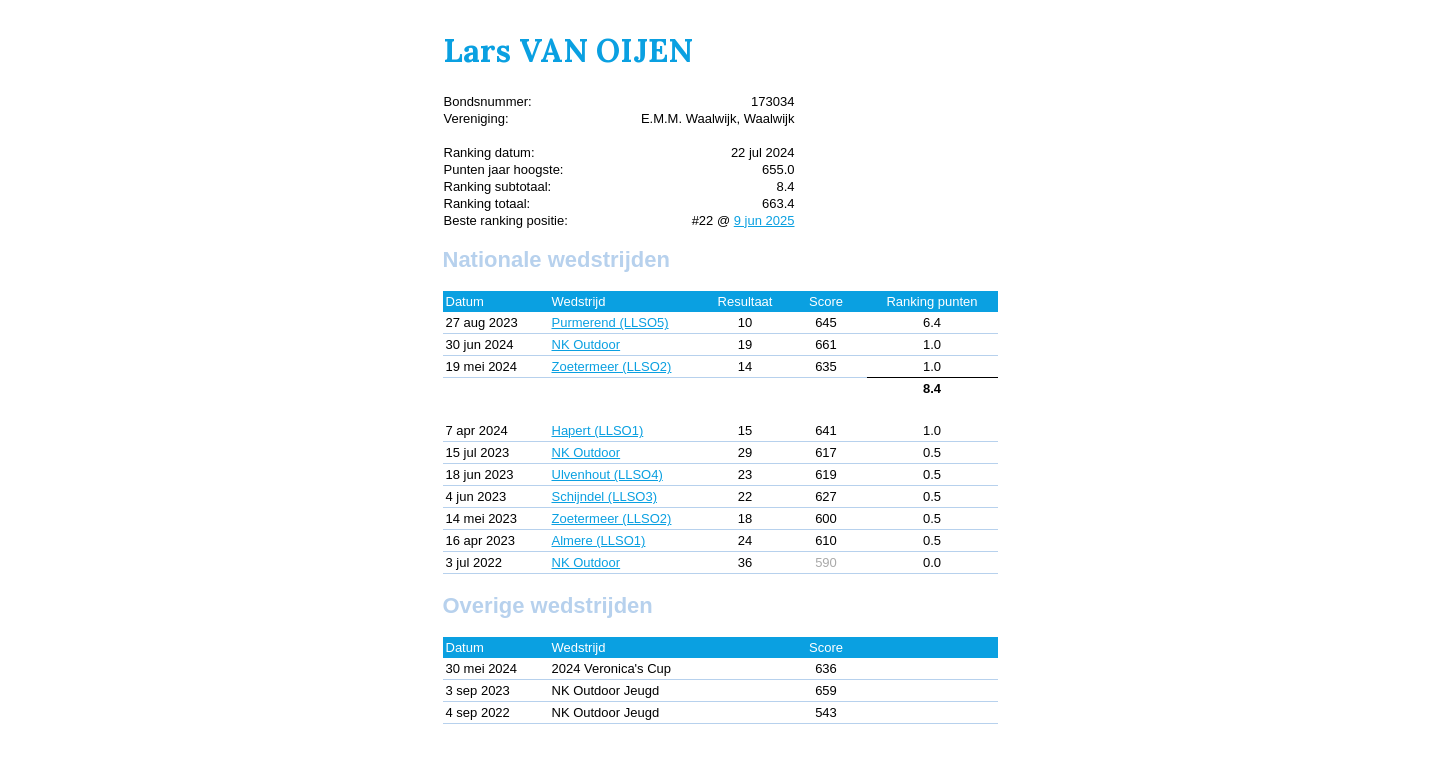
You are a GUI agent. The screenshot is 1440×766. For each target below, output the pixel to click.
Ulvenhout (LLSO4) (607, 474)
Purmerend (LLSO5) (610, 322)
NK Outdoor (586, 344)
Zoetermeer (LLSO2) (612, 366)
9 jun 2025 (764, 220)
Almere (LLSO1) (599, 540)
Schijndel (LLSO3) (605, 496)
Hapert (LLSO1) (598, 430)
